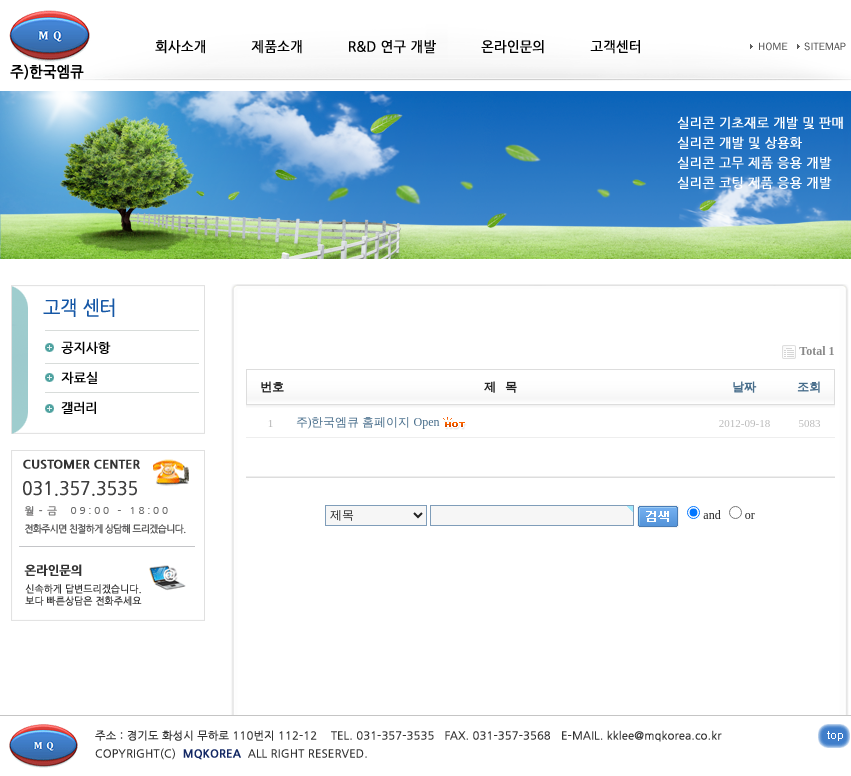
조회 (809, 387)
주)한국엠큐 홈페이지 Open (368, 422)
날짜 (744, 387)
